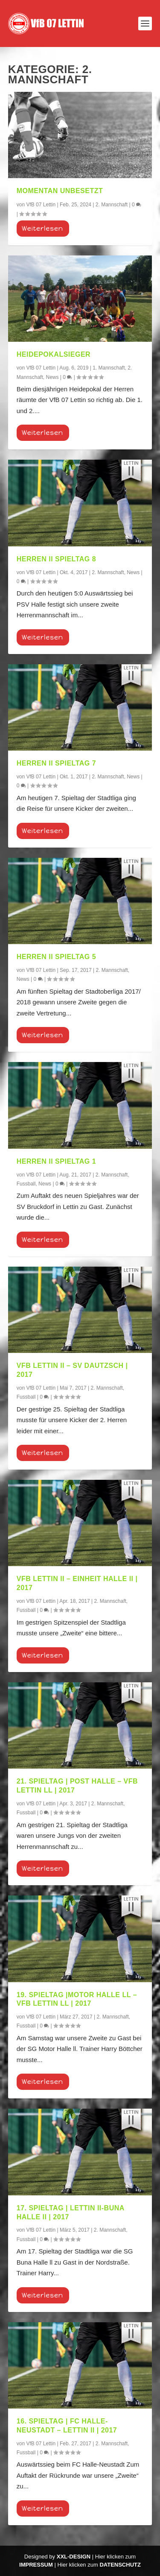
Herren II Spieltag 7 (56, 763)
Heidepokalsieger (53, 354)
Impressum (36, 2564)
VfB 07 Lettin (40, 205)
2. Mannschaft (112, 205)
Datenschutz (120, 2564)
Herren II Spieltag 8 (56, 559)
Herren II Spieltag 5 (56, 956)
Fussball (26, 1184)
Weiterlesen (42, 228)
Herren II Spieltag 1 (56, 1161)
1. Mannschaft (109, 368)
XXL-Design (73, 2556)
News (52, 377)
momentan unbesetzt (60, 190)
